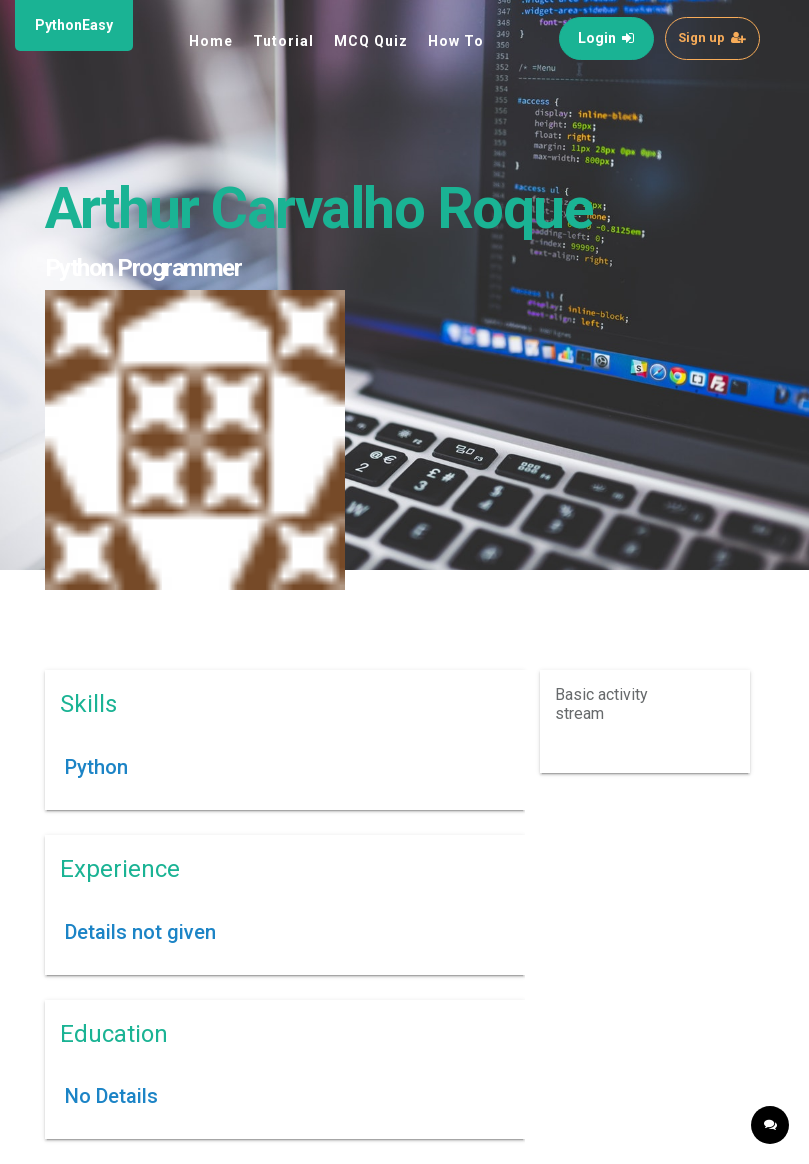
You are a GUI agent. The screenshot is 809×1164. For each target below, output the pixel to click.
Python (96, 767)
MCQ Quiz (371, 41)
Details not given (140, 932)
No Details (111, 1096)
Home (211, 41)
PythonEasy (74, 25)
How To (456, 41)
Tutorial (283, 41)
